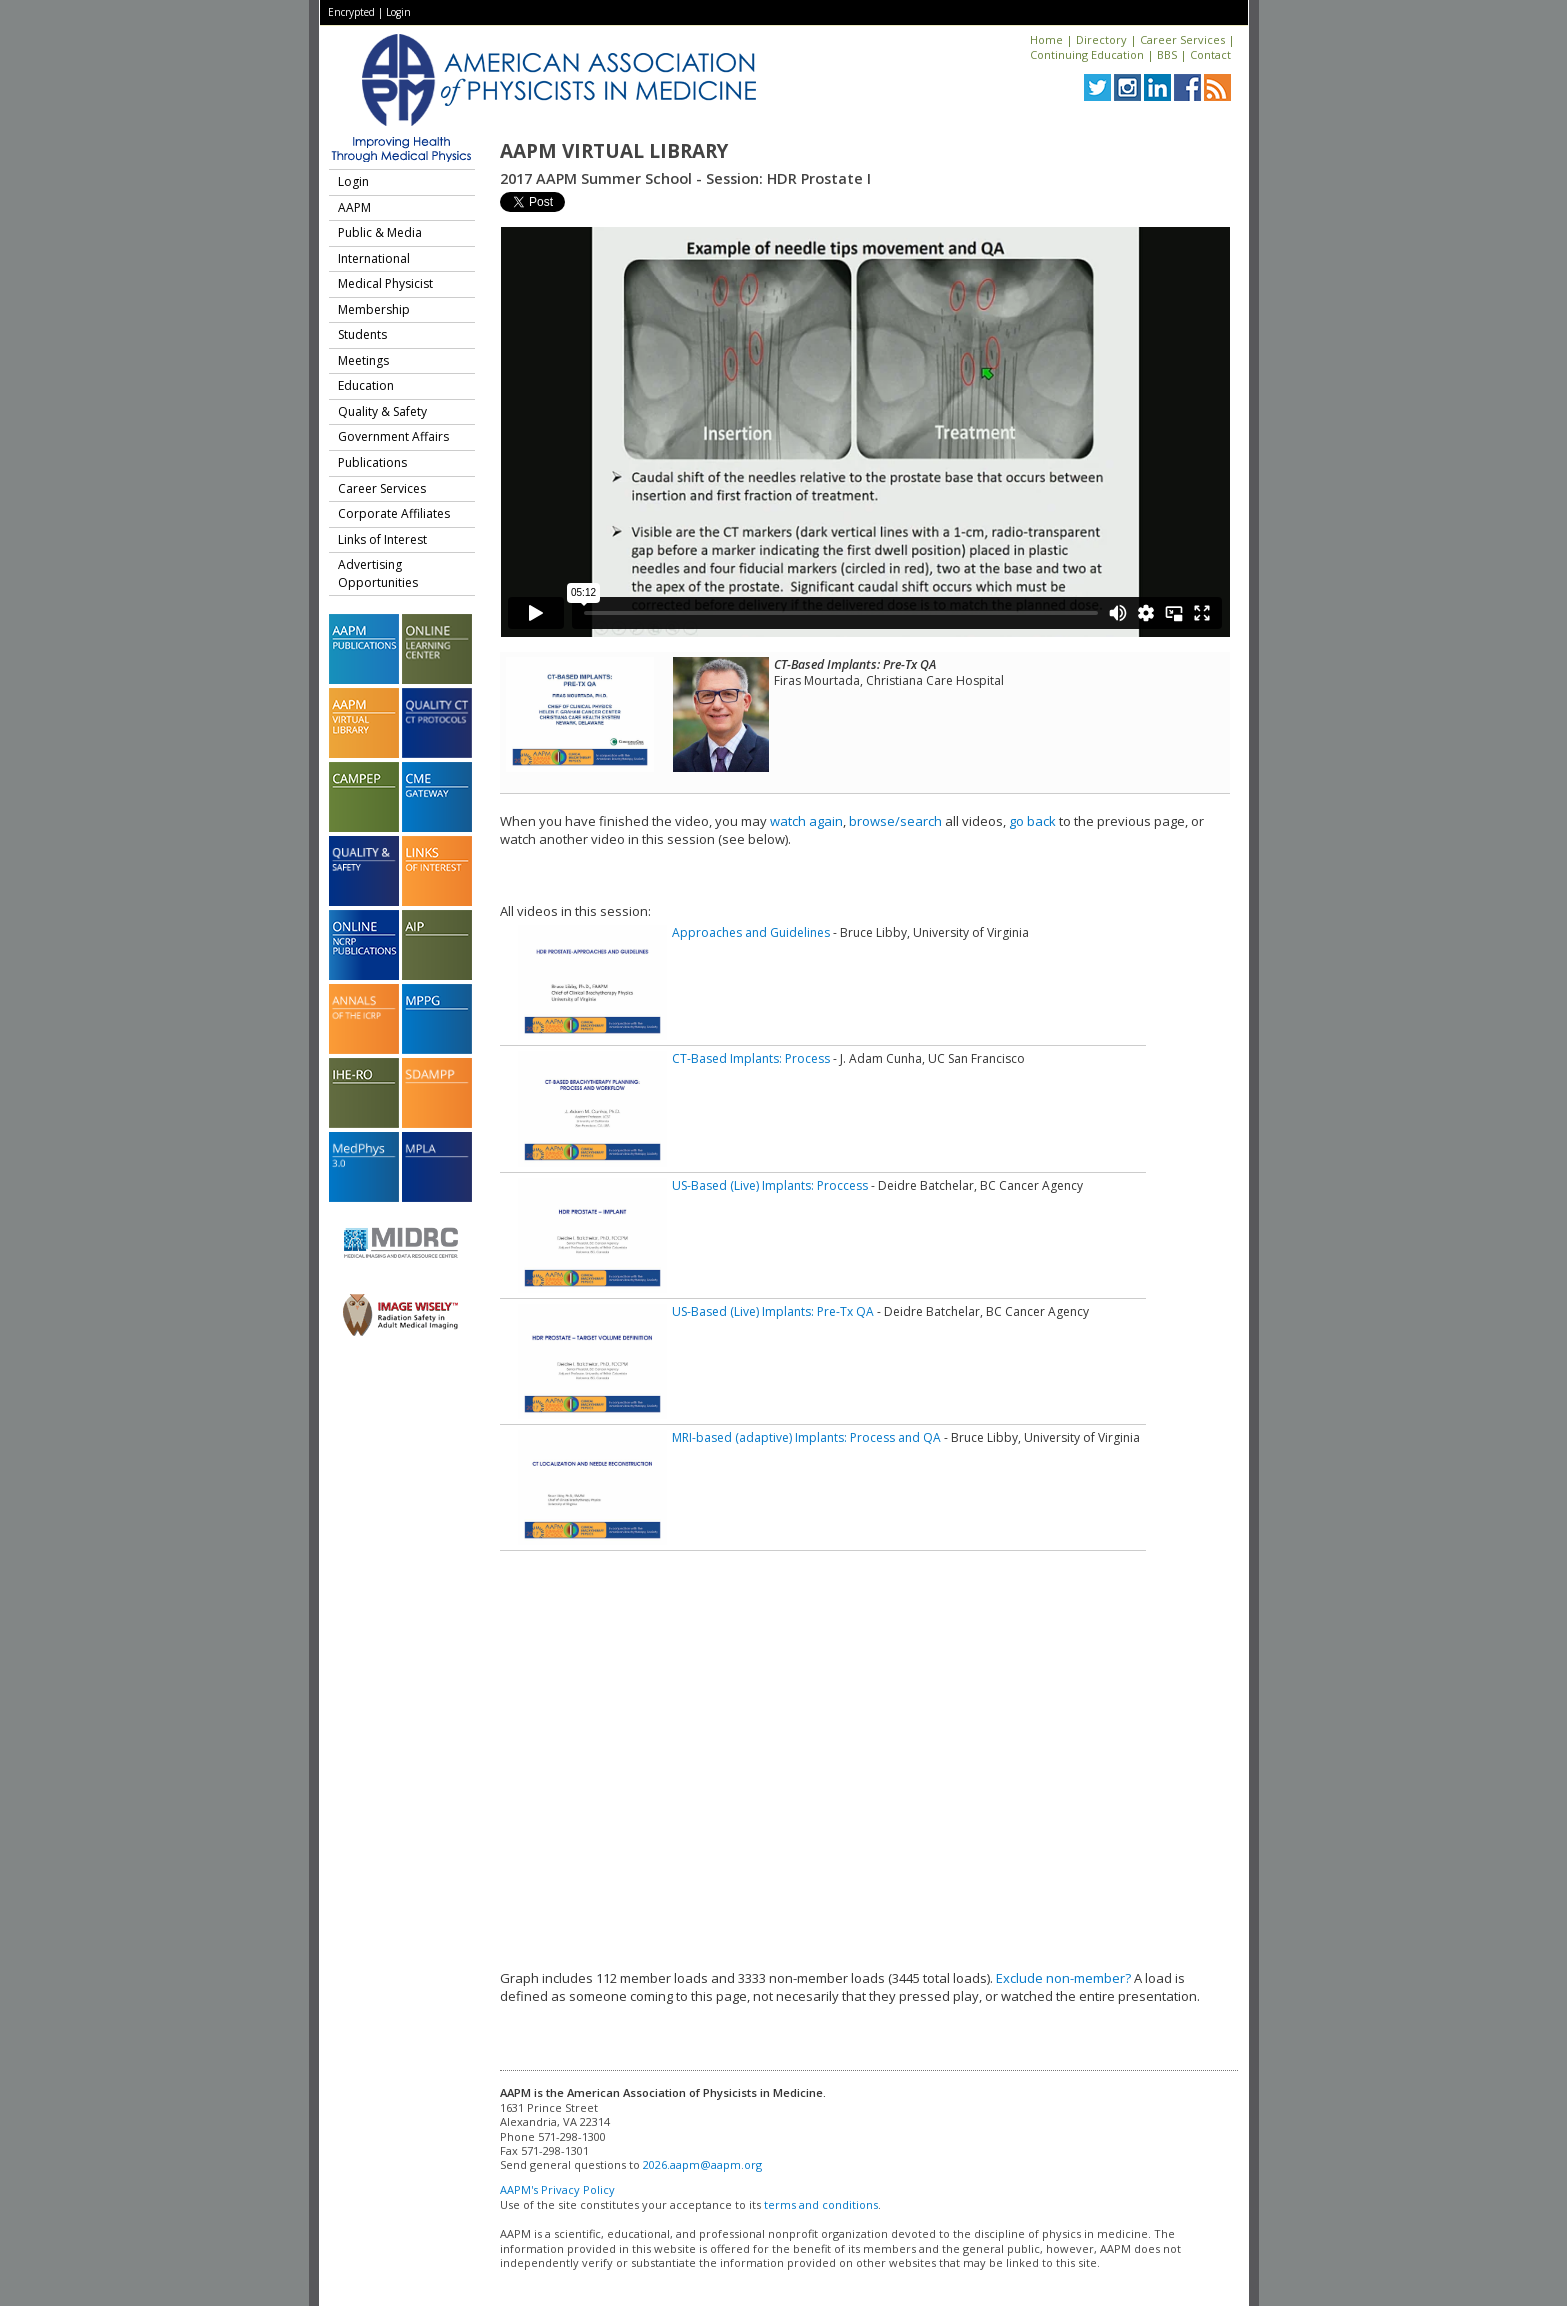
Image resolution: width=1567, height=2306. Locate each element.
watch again (806, 821)
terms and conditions (821, 2204)
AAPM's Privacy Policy (557, 2189)
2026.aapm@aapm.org (702, 2164)
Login (398, 12)
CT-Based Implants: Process (751, 1058)
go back (1032, 821)
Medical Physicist (385, 283)
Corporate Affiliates (394, 513)
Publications (372, 462)
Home (1046, 39)
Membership (374, 309)
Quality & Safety (382, 411)
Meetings (363, 360)
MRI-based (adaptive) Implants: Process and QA (806, 1437)
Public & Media (380, 232)
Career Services (1182, 39)
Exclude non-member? (1063, 1978)
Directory (1101, 39)
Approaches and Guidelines (751, 932)
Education (366, 385)
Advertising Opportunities (378, 573)
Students (362, 334)
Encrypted (351, 12)
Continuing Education (1087, 54)
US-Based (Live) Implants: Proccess (770, 1185)
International (374, 258)
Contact (1210, 54)
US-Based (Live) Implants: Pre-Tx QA (773, 1311)
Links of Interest (382, 539)
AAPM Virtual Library (614, 151)
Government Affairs (393, 436)
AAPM (354, 207)
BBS (1167, 54)
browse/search (895, 821)
